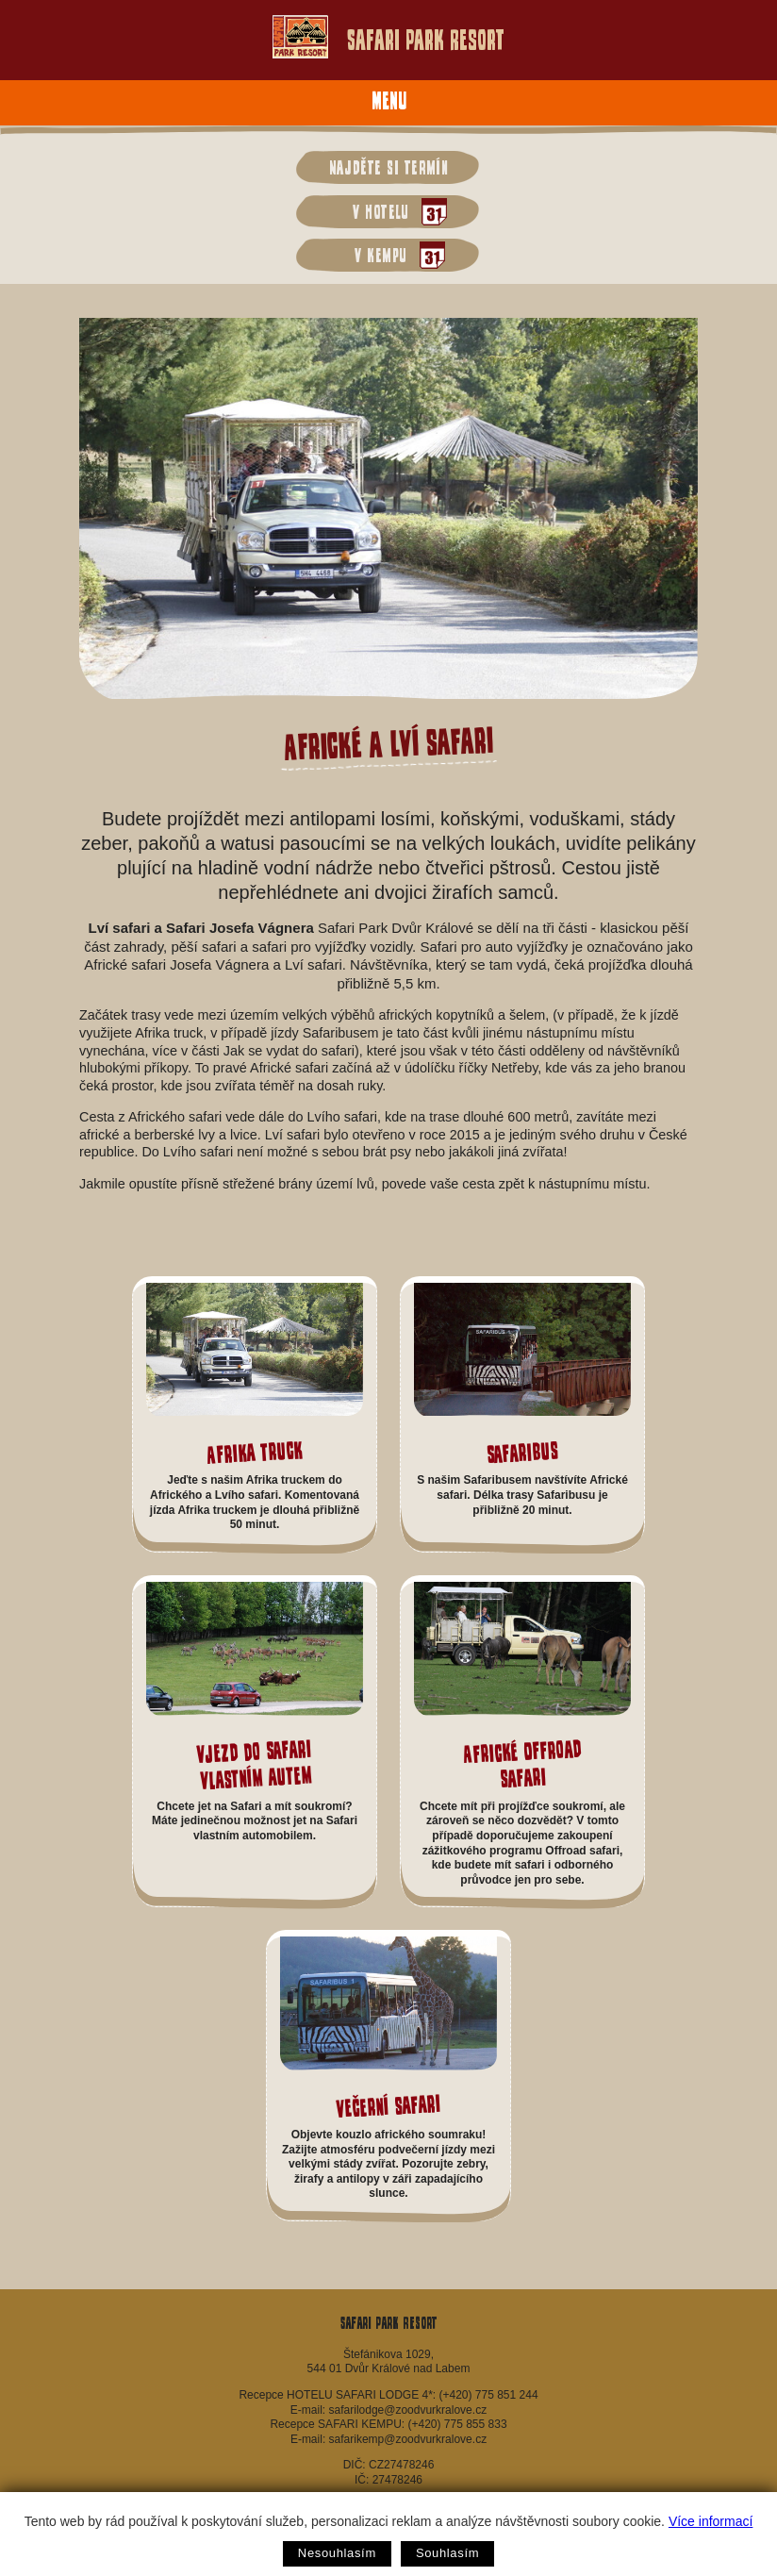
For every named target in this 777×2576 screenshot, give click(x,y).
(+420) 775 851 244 (487, 2394)
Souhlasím (447, 2553)
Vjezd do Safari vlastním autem (254, 1764)
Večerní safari (388, 2106)
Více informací (710, 2521)
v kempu (395, 255)
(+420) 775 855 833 (456, 2424)
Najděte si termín (389, 167)
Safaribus (522, 1452)
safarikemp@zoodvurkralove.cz (408, 2439)
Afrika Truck (255, 1452)
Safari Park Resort (388, 36)
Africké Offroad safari (521, 1764)
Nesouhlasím (337, 2553)
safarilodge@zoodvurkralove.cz (408, 2410)
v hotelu (394, 211)
